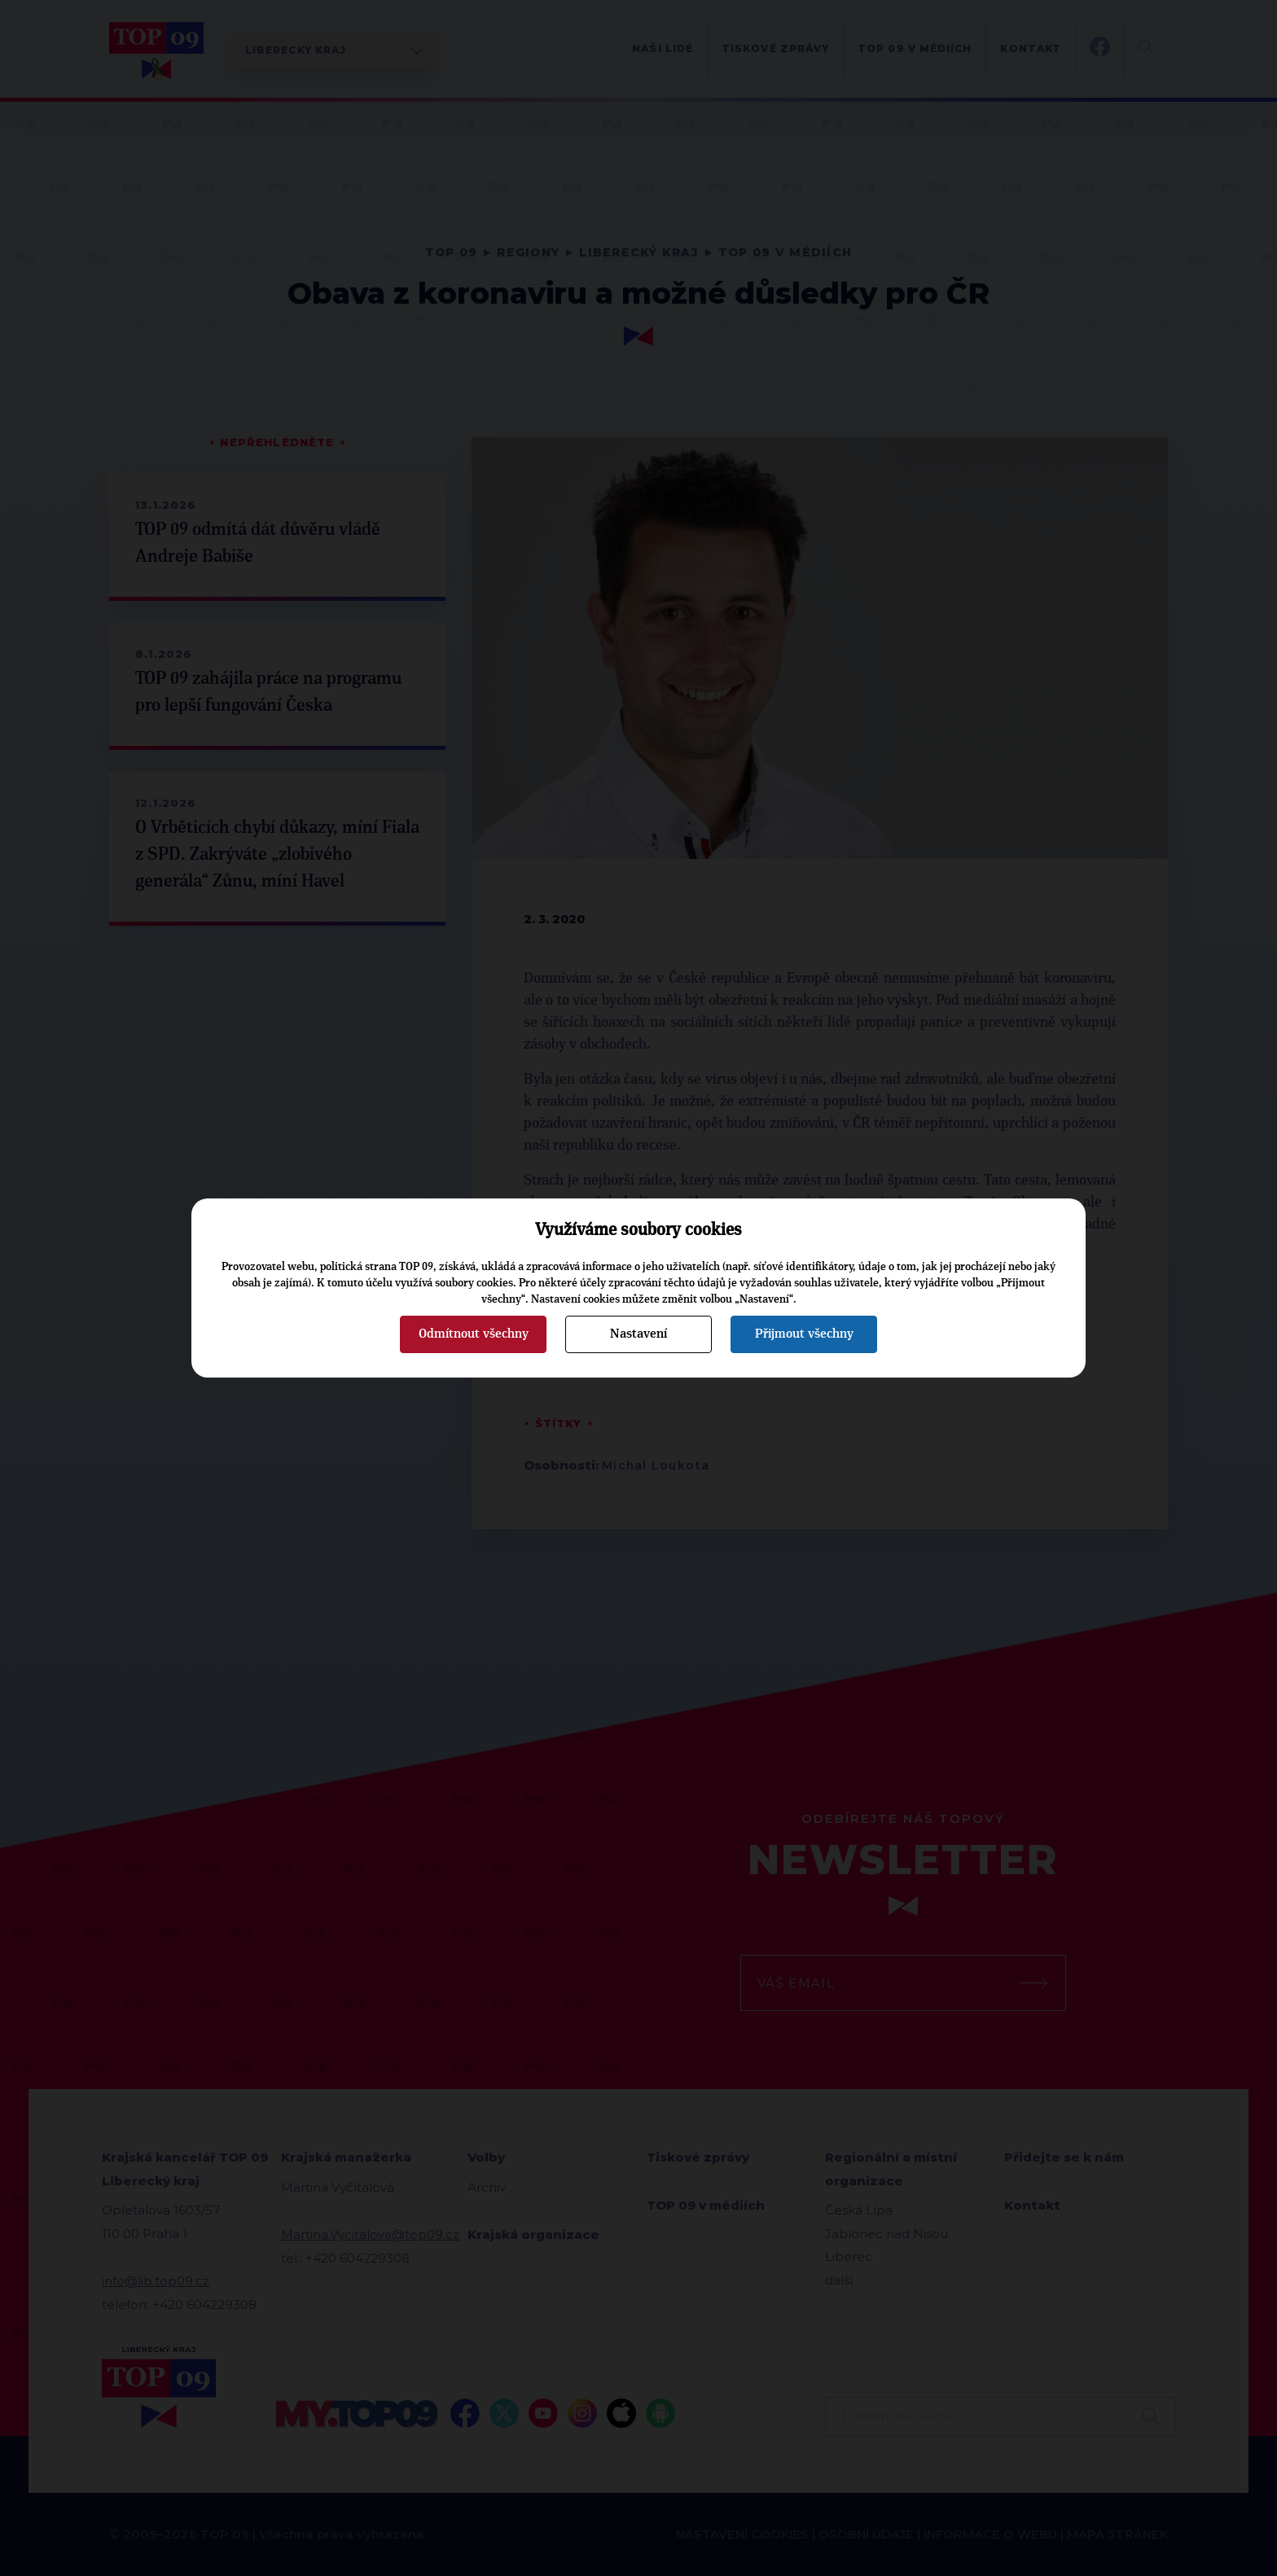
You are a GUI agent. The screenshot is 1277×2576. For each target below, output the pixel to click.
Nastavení (638, 1333)
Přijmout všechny (804, 1333)
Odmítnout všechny (474, 1333)
